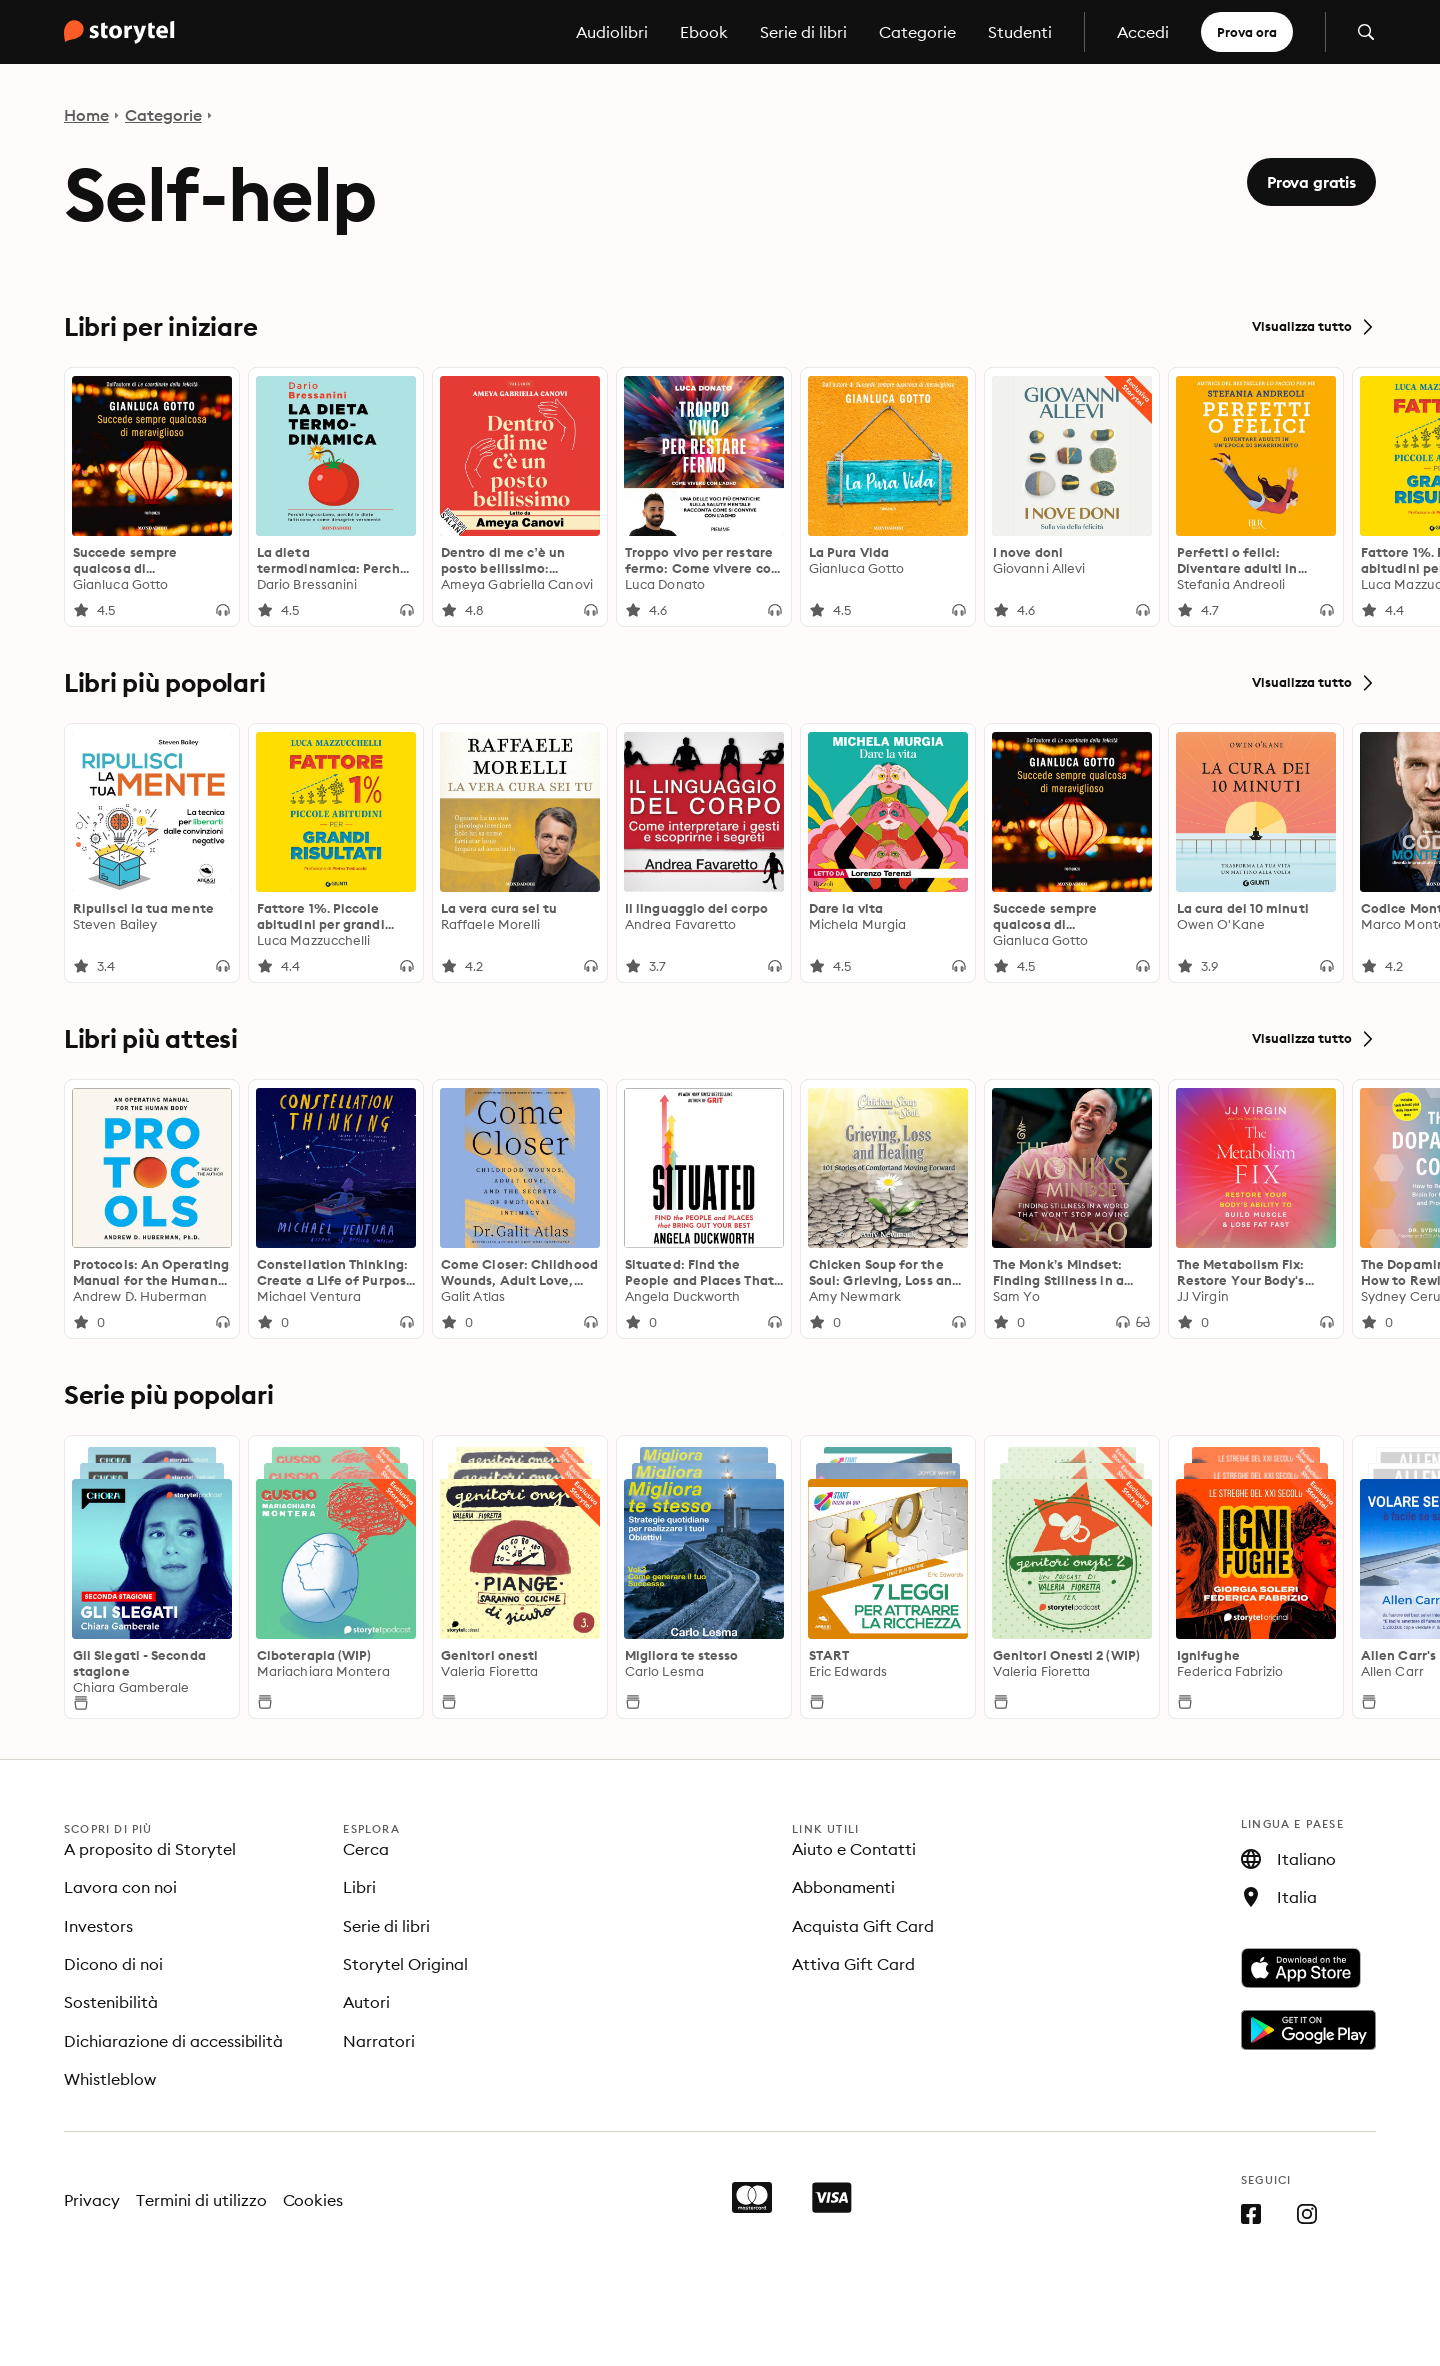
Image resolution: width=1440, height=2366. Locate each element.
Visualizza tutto (1314, 327)
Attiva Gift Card (853, 1964)
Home (86, 115)
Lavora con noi (120, 1887)
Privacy (92, 2200)
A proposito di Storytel (150, 1849)
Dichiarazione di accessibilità (173, 2041)
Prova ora (1247, 32)
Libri (359, 1887)
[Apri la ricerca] (1366, 32)
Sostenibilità (111, 2002)
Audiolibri (612, 32)
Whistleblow (110, 2079)
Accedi (1143, 32)
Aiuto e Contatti (854, 1849)
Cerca (366, 1849)
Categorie (917, 32)
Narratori (379, 2041)
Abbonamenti (843, 1887)
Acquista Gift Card (863, 1926)
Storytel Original (405, 1964)
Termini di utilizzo (201, 2200)
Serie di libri (803, 32)
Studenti (1020, 32)
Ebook (704, 32)
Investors (98, 1926)
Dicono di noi (113, 1964)
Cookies (313, 2200)
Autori (366, 2002)
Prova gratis (1311, 182)
